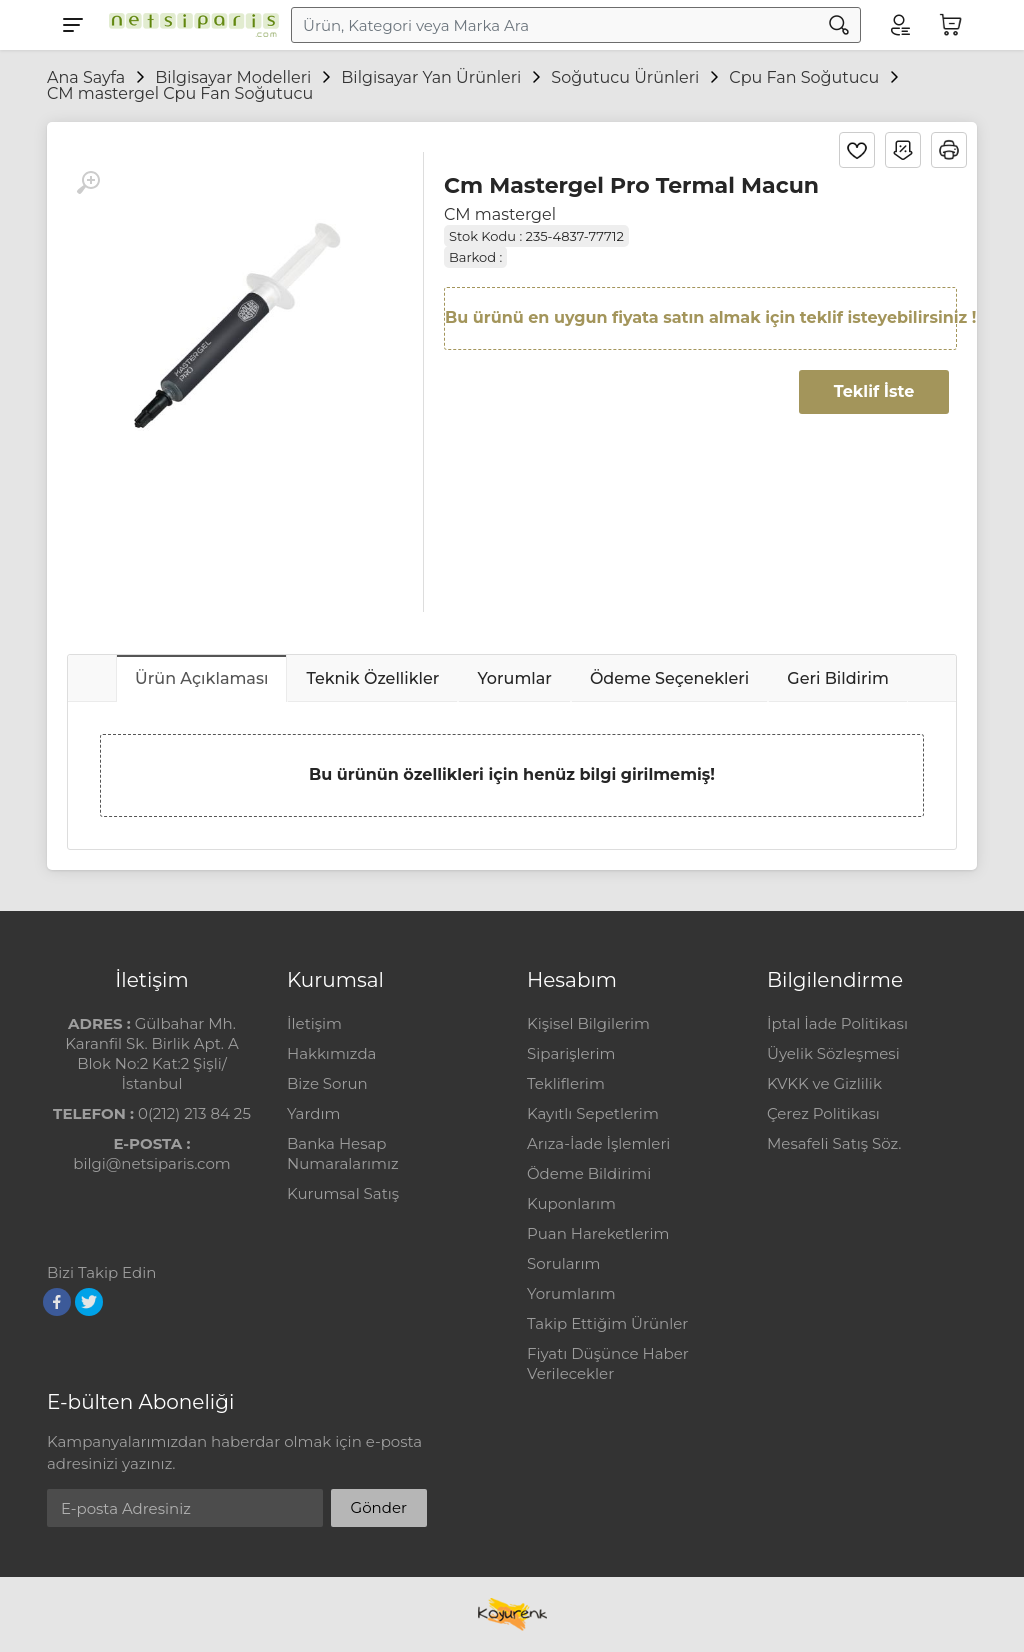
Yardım (313, 1113)
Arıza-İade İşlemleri (598, 1143)
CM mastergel (500, 214)
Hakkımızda (331, 1053)
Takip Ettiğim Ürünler (607, 1323)
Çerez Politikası (823, 1113)
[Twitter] (89, 1302)
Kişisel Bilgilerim (588, 1023)
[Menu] (73, 25)
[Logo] (189, 25)
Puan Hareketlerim (598, 1233)
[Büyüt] (88, 183)
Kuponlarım (571, 1203)
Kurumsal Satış (343, 1193)
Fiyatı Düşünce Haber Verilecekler (608, 1363)
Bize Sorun (327, 1083)
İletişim (314, 1023)
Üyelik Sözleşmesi (833, 1053)
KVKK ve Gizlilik (824, 1083)
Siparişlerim (571, 1053)
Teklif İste (874, 391)
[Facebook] (57, 1302)
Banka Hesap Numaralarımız (343, 1153)
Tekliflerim (566, 1083)
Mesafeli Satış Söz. (834, 1143)
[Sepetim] (951, 25)
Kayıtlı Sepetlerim (593, 1113)
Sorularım (563, 1263)
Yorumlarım (571, 1293)
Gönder (379, 1507)
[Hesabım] (899, 25)
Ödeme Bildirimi (589, 1173)
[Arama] (839, 25)
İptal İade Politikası (837, 1023)
